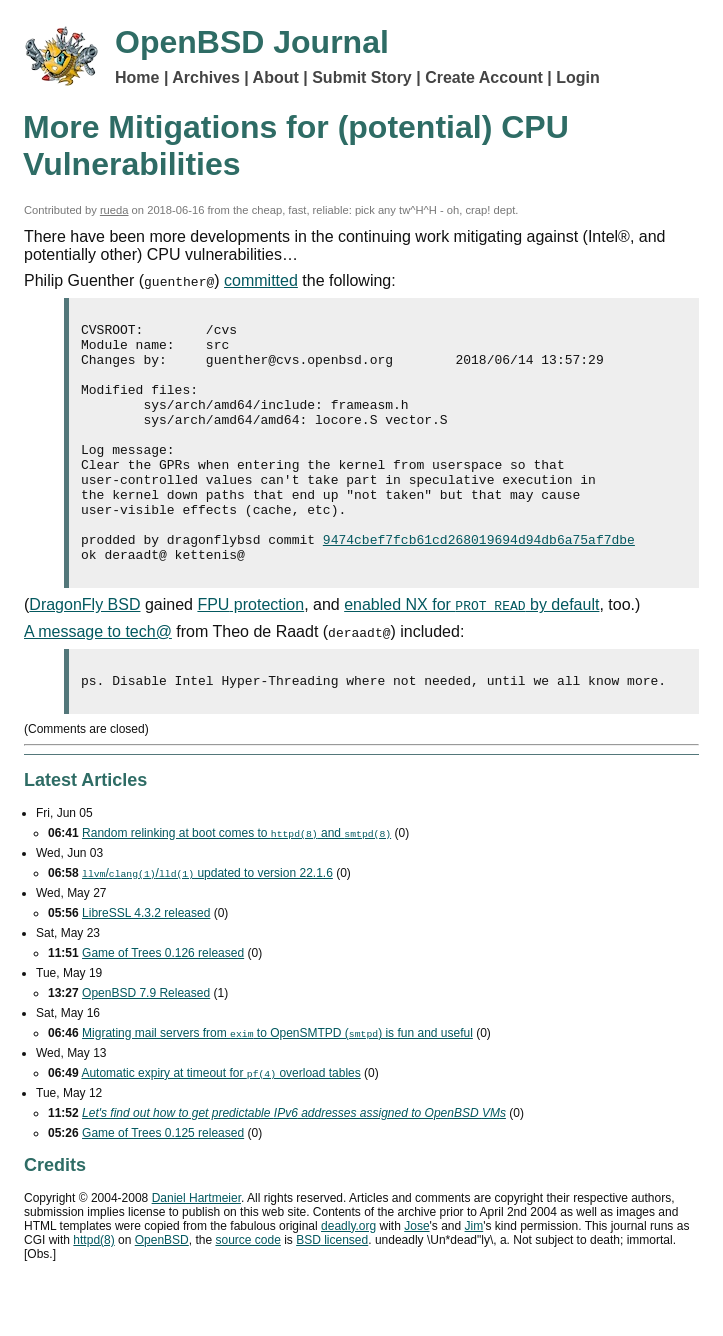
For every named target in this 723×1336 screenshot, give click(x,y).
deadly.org (348, 1277)
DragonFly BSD (84, 652)
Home (137, 77)
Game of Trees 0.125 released (163, 1184)
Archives (206, 77)
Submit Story (362, 77)
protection (250, 652)
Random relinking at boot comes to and (236, 884)
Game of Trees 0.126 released (163, 1004)
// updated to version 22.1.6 (207, 924)
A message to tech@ (98, 679)
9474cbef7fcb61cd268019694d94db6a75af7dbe (479, 584)
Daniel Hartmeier (196, 1249)
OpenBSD (162, 1291)
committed (261, 280)
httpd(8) (93, 1291)
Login (578, 77)
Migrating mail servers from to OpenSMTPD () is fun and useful (277, 1084)
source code (247, 1291)
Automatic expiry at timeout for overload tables (220, 1124)
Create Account (484, 77)
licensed (332, 1291)
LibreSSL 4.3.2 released (146, 964)
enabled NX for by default (471, 652)
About (276, 77)
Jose (416, 1277)
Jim (474, 1277)
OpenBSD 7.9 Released (146, 1044)
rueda (114, 210)
